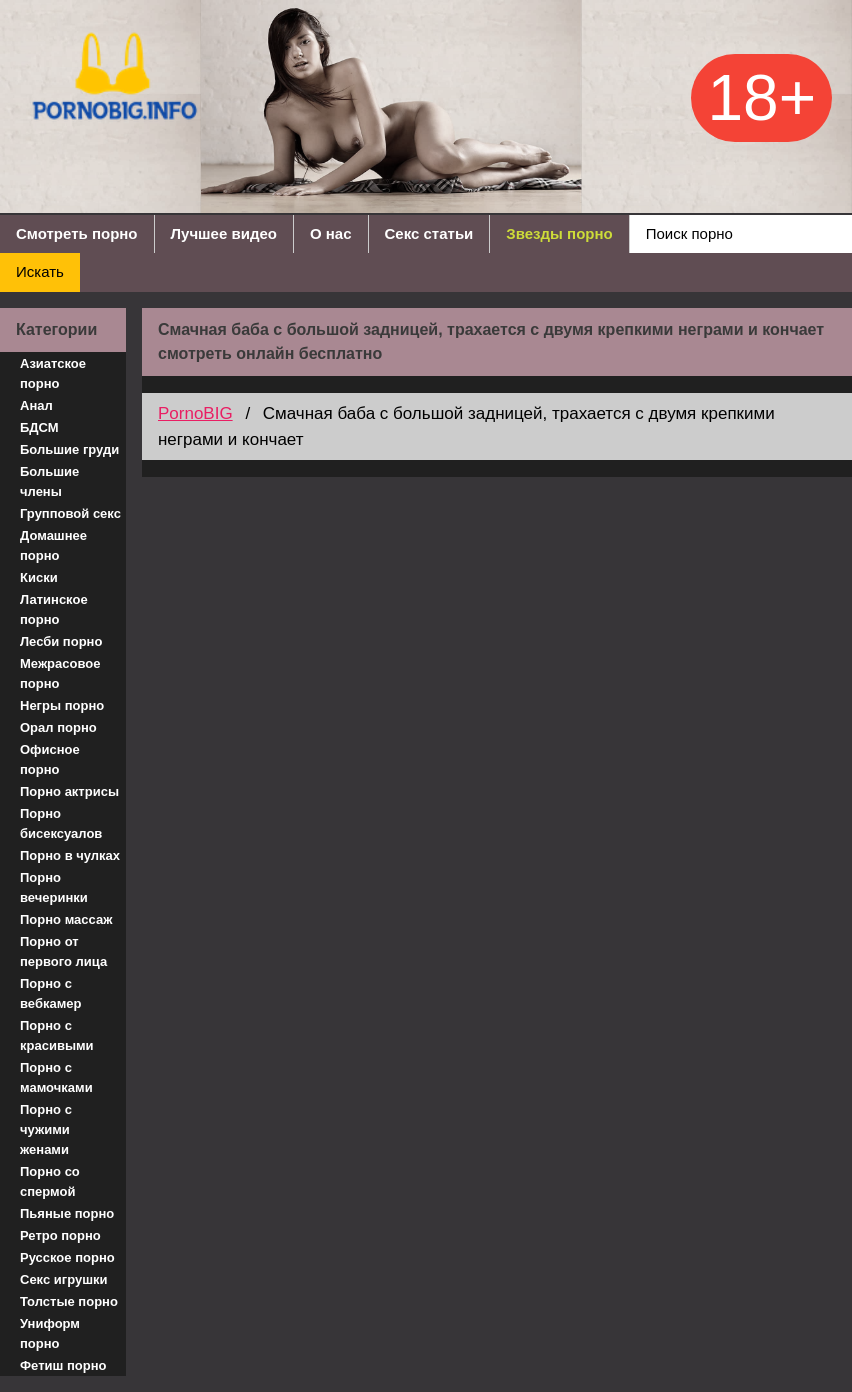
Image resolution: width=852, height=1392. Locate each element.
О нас (331, 233)
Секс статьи (429, 233)
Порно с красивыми (57, 1035)
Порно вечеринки (54, 887)
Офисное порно (50, 759)
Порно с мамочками (56, 1077)
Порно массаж (66, 919)
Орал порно (58, 727)
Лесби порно (61, 641)
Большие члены (49, 481)
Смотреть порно (77, 233)
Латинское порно (54, 609)
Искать (40, 271)
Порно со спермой (50, 1181)
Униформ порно (50, 1333)
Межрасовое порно (60, 673)
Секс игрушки (64, 1279)
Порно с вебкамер (50, 993)
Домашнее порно (53, 545)
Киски (39, 577)
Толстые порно (69, 1301)
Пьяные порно (67, 1213)
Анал (36, 405)
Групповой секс (70, 513)
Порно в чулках (70, 855)
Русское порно (67, 1257)
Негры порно (62, 705)
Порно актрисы (69, 791)
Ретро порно (60, 1235)
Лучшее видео (224, 233)
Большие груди (69, 449)
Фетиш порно (63, 1365)
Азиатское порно (53, 373)
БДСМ (39, 427)
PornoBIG (195, 413)
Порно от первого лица (63, 951)
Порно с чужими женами (46, 1129)
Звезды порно (559, 233)
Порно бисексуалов (61, 823)
